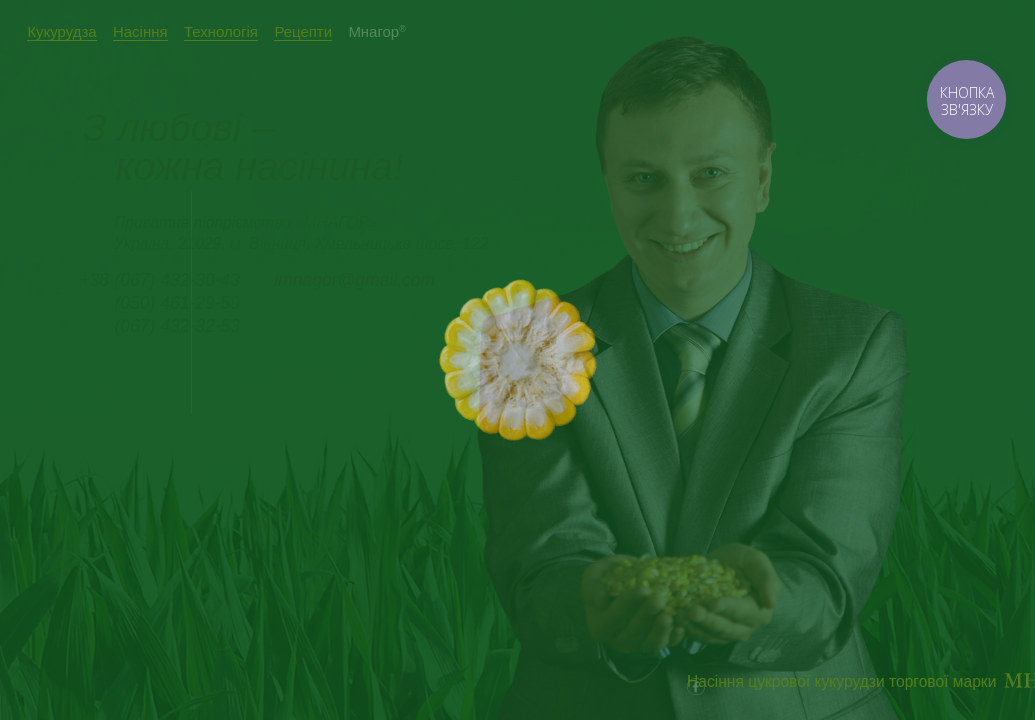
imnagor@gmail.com (354, 280)
